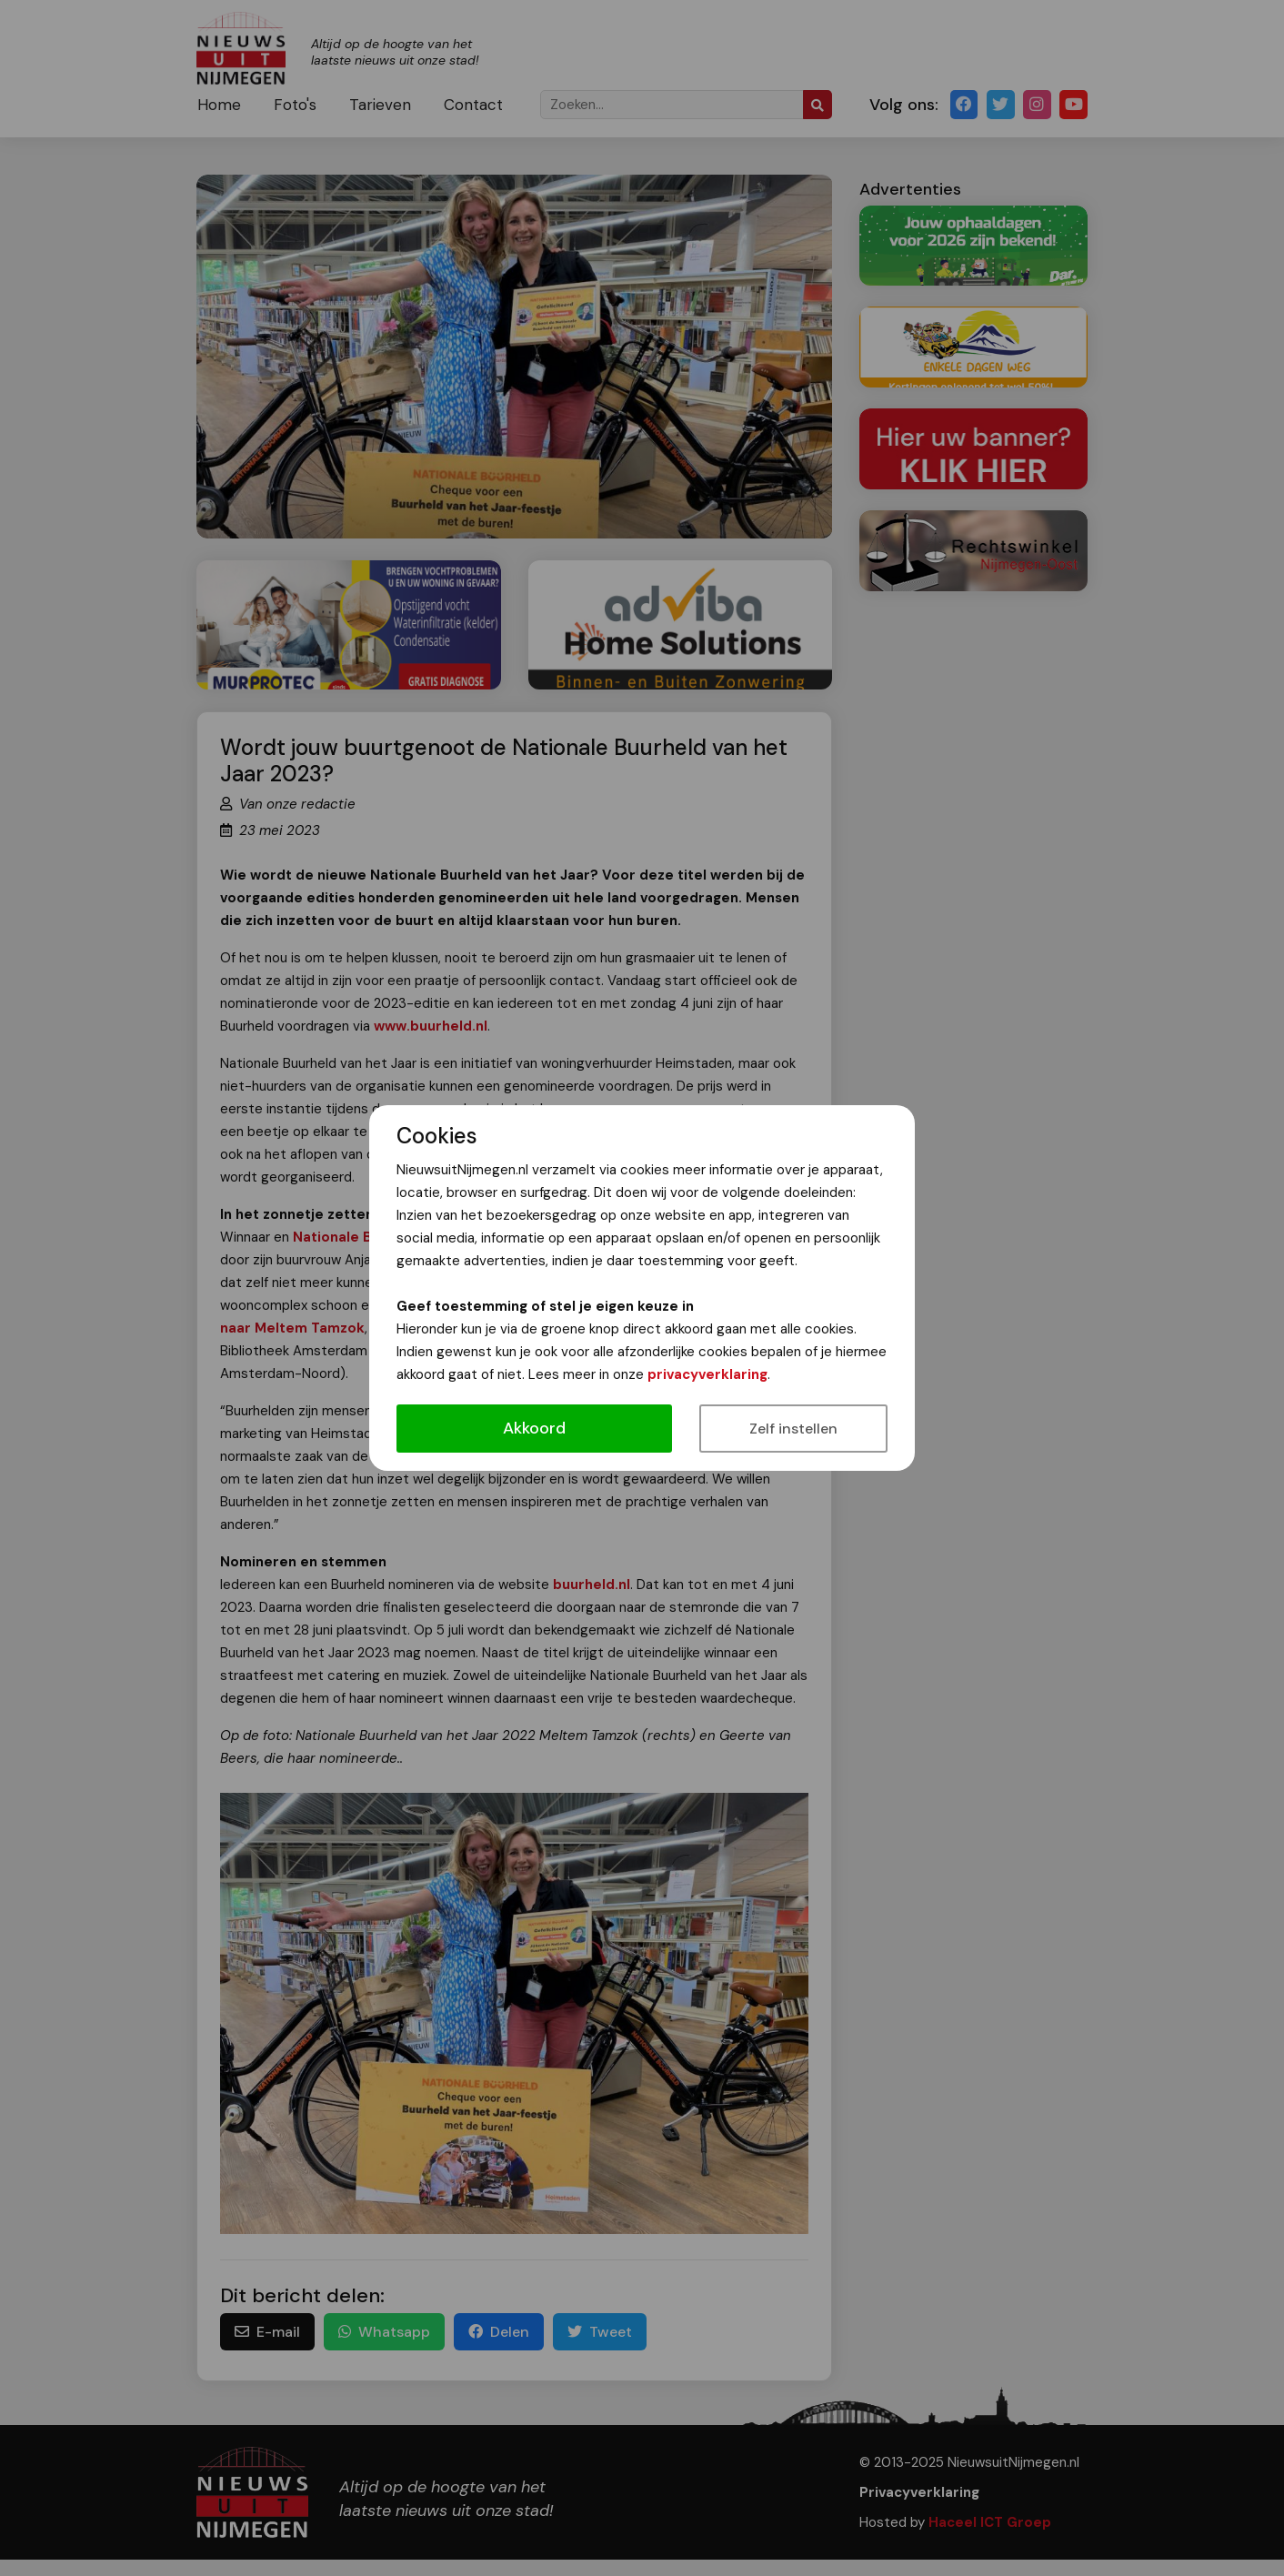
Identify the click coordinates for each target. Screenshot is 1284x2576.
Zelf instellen (793, 1428)
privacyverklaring (707, 1374)
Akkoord (534, 1428)
